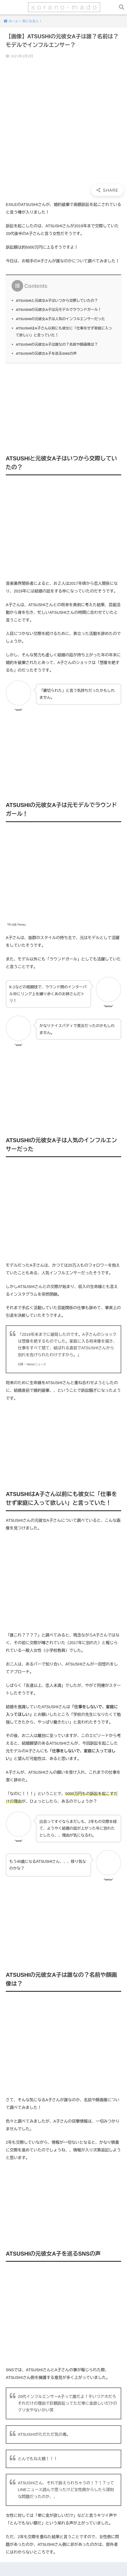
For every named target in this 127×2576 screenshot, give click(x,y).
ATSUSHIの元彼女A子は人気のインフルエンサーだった (63, 319)
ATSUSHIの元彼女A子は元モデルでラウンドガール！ (61, 309)
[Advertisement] (63, 404)
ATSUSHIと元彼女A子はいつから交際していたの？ (59, 300)
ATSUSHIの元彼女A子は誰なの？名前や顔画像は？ (59, 344)
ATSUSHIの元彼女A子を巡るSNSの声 (48, 353)
